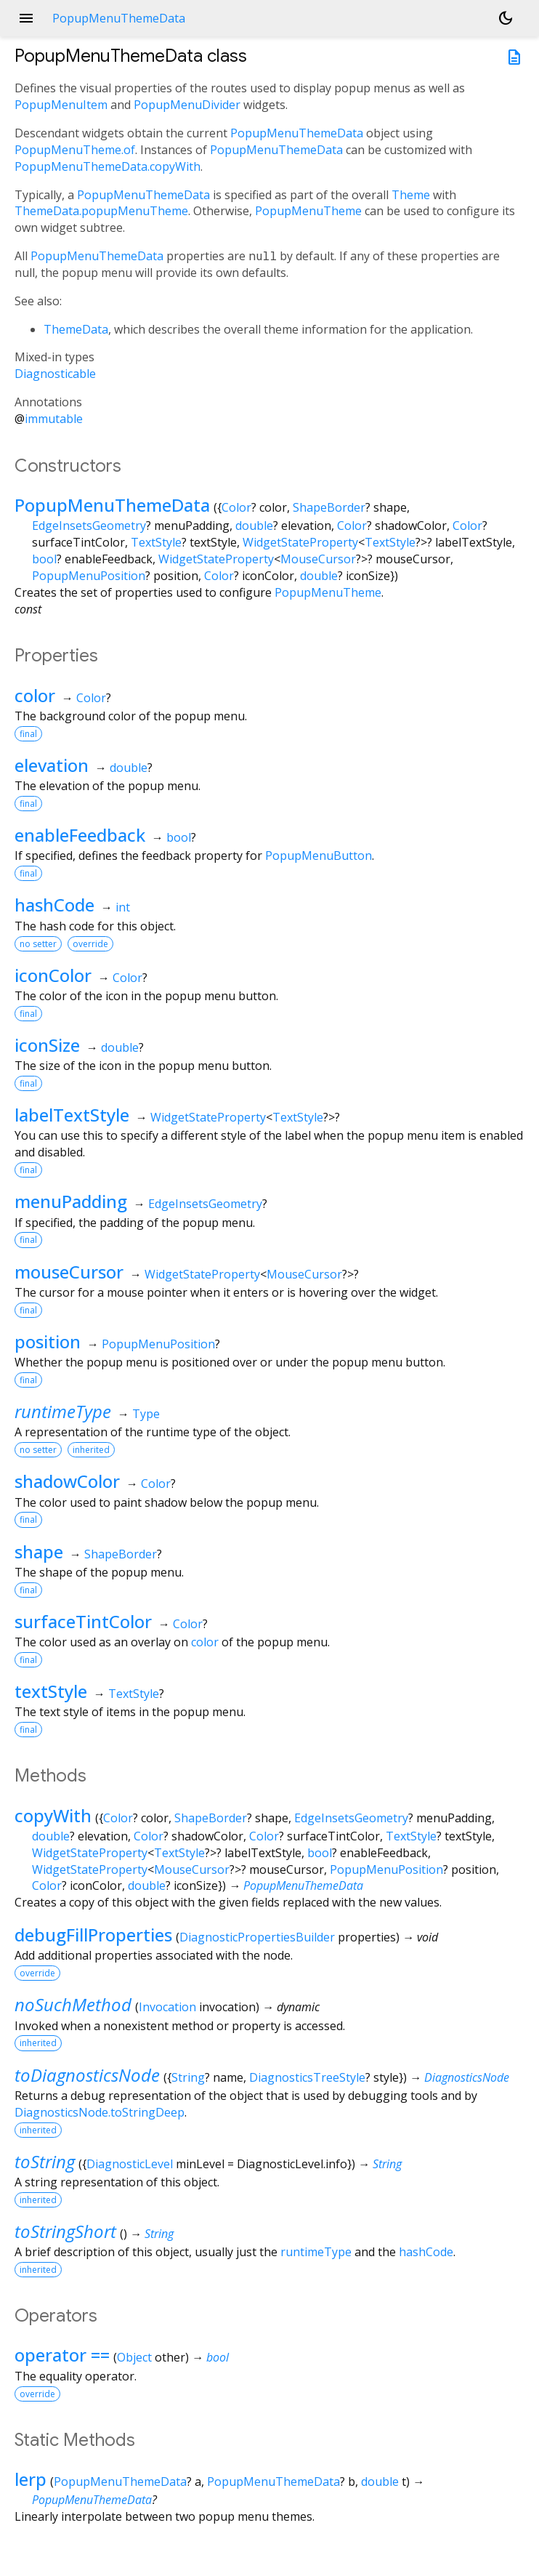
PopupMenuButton (318, 856)
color (35, 695)
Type (146, 1414)
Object (134, 2357)
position (48, 1341)
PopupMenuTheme (308, 211)
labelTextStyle (72, 1115)
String (188, 2077)
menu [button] (26, 18)
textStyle (51, 1691)
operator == (62, 2355)
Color (236, 507)
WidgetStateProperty (300, 542)
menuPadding (71, 1201)
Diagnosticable (55, 374)
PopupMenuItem (61, 105)
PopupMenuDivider (187, 105)
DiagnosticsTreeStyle (307, 2077)
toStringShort (65, 2231)
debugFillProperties (93, 1935)
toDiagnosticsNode (87, 2075)
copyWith (53, 1815)
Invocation (167, 2007)
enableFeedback (80, 835)
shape (39, 1551)
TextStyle (156, 542)
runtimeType (63, 1411)
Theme (411, 195)
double (254, 526)
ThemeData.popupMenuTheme (101, 211)
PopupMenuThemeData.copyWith (107, 166)
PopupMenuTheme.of (75, 150)
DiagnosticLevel (129, 2164)
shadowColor (67, 1481)
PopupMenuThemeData (296, 133)
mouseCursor (69, 1272)
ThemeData (76, 329)
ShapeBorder (329, 507)
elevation (52, 765)
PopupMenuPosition (88, 576)
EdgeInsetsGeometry (89, 526)
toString (45, 2161)
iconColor (53, 975)
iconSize (47, 1045)
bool (44, 559)
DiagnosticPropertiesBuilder (257, 1937)
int (122, 907)
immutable (54, 419)
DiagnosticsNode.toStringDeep (100, 2112)
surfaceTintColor (83, 1621)
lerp (30, 2479)
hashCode (54, 905)
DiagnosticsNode (466, 2077)
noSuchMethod (73, 2004)
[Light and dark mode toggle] (505, 18)
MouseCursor (318, 559)
